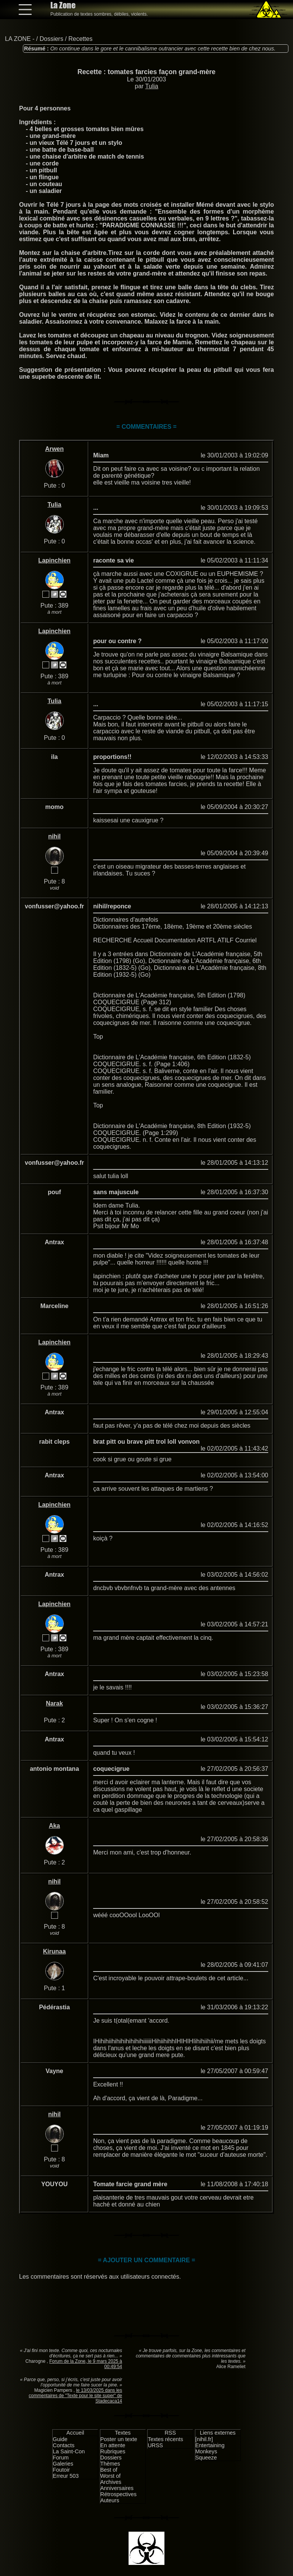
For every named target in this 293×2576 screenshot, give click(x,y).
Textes (123, 2433)
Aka (54, 1825)
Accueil (75, 2433)
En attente (113, 2445)
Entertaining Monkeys (210, 2448)
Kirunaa (54, 1951)
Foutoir (61, 2470)
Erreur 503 (66, 2476)
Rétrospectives (118, 2494)
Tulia (151, 86)
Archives (110, 2482)
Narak (54, 1703)
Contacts (63, 2445)
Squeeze (206, 2457)
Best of (109, 2470)
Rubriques (113, 2451)
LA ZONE (18, 39)
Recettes (80, 39)
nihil (54, 836)
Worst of (110, 2476)
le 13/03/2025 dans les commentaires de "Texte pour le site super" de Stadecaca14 (75, 2396)
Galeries (63, 2464)
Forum (61, 2457)
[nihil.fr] (204, 2439)
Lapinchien (54, 560)
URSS (155, 2445)
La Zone (63, 5)
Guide (60, 2439)
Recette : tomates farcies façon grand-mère (146, 72)
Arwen (54, 449)
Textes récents (165, 2439)
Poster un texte (118, 2439)
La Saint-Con (69, 2451)
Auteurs (109, 2500)
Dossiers (51, 39)
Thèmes (110, 2464)
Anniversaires (117, 2488)
